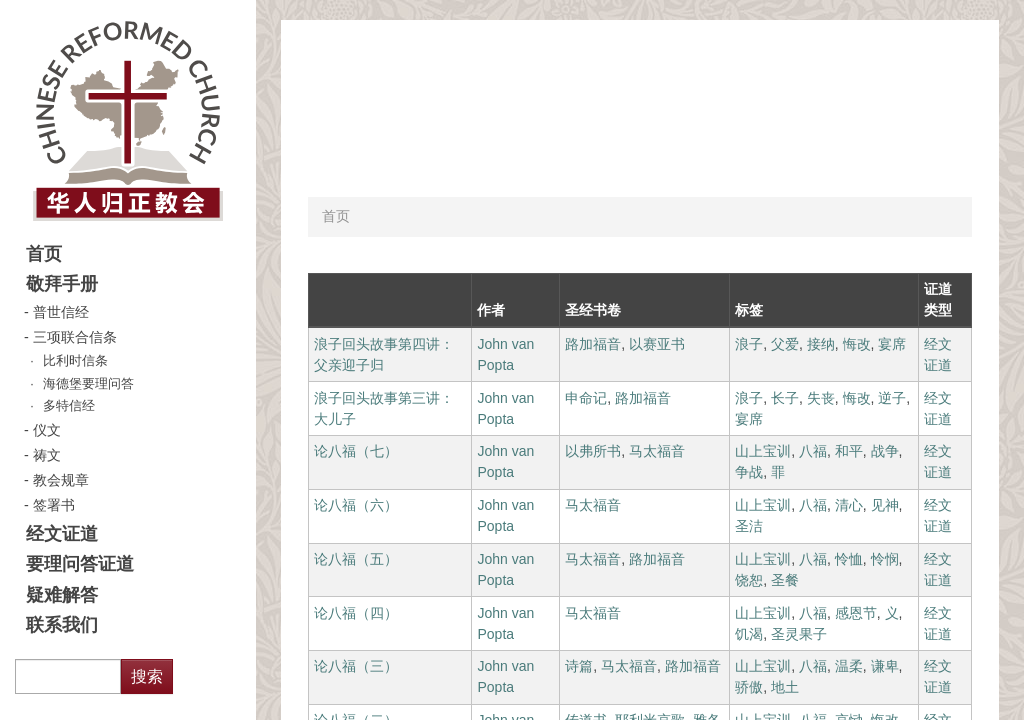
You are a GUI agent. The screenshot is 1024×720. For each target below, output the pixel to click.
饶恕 (749, 580)
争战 (749, 472)
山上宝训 (763, 451)
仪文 (47, 430)
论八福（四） (356, 613)
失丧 (821, 398)
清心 (849, 505)
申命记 (586, 398)
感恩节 (856, 613)
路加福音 (593, 344)
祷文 (47, 455)
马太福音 (657, 451)
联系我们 (62, 625)
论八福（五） (356, 559)
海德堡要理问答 (88, 384)
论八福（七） (356, 451)
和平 (849, 451)
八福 (813, 451)
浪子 (749, 344)
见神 (885, 505)
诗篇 (579, 666)
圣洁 (749, 526)
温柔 (849, 666)
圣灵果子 (799, 634)
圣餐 (785, 580)
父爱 (785, 344)
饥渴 (749, 634)
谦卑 (885, 666)
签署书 (54, 505)
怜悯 (885, 559)
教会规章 (61, 480)
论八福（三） (356, 666)
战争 (885, 451)
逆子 (892, 398)
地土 (785, 687)
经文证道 (62, 534)
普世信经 (61, 312)
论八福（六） (356, 505)
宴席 (892, 344)
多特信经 (69, 406)
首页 (44, 254)
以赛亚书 (657, 344)
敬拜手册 (62, 284)
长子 (785, 398)
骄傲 (749, 687)
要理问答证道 (80, 564)
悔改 (857, 344)
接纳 (821, 344)
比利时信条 (75, 361)
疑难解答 (62, 595)
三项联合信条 (75, 337)
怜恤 (849, 559)
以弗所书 (593, 451)
